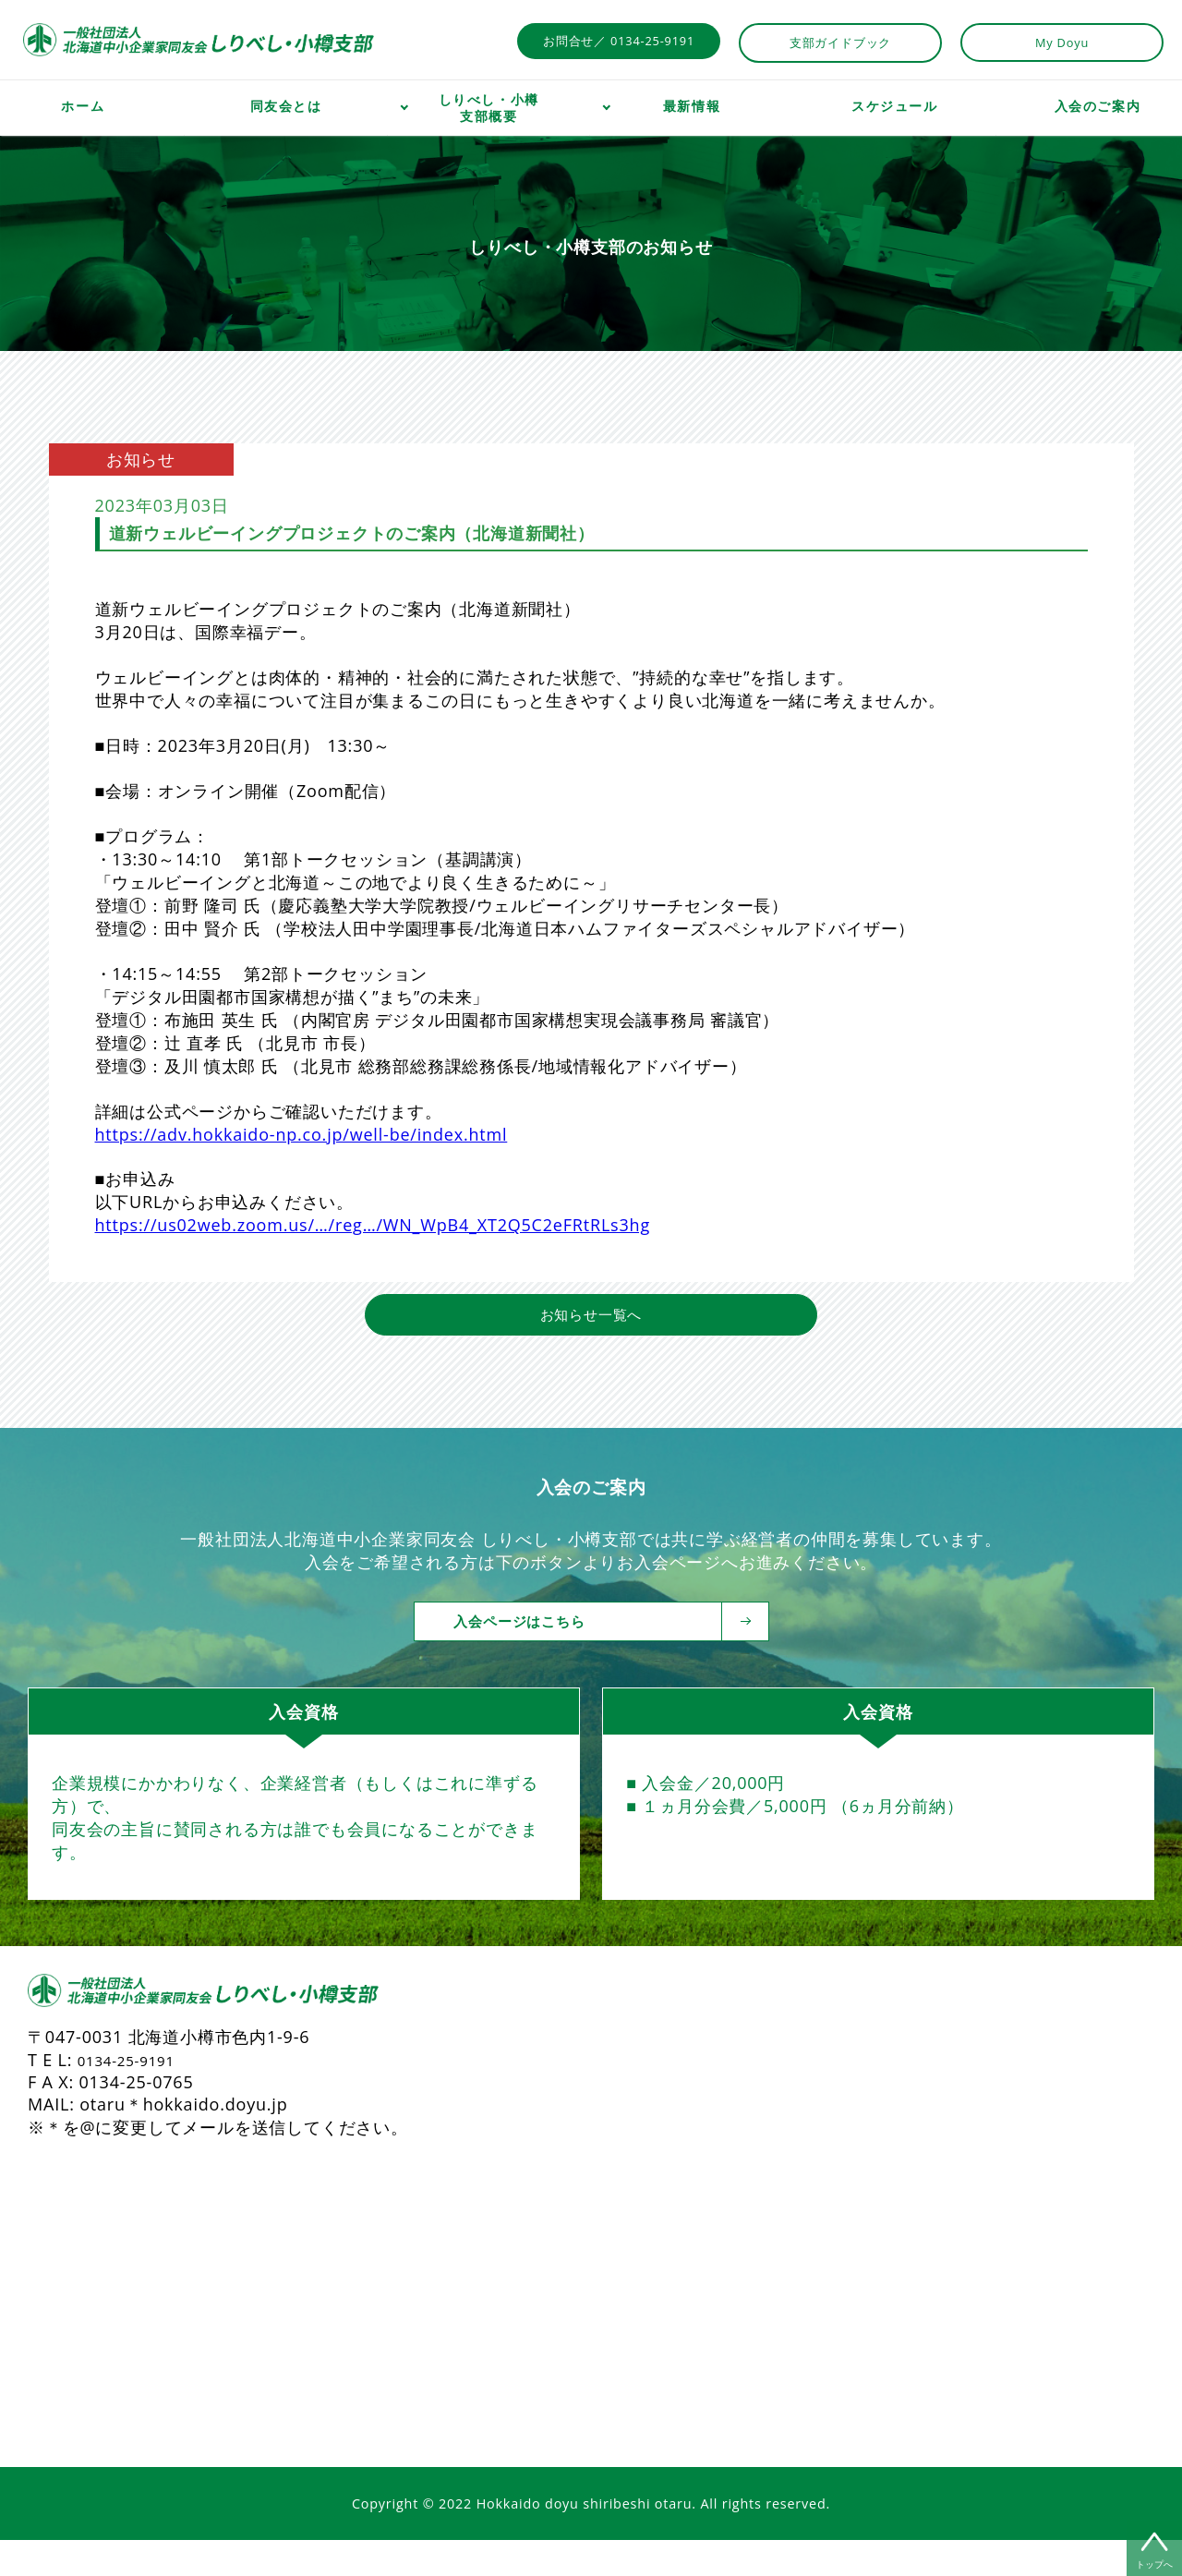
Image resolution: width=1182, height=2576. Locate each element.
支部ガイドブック (840, 42)
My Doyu (1062, 42)
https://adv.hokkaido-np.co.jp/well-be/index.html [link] (301, 1134)
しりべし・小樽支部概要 (489, 108)
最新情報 (691, 106)
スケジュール (894, 106)
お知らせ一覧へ (591, 1348)
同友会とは (286, 106)
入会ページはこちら (605, 1656)
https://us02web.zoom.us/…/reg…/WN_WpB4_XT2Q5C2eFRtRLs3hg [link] (372, 1225)
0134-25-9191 (135, 2096)
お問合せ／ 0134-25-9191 (618, 40)
